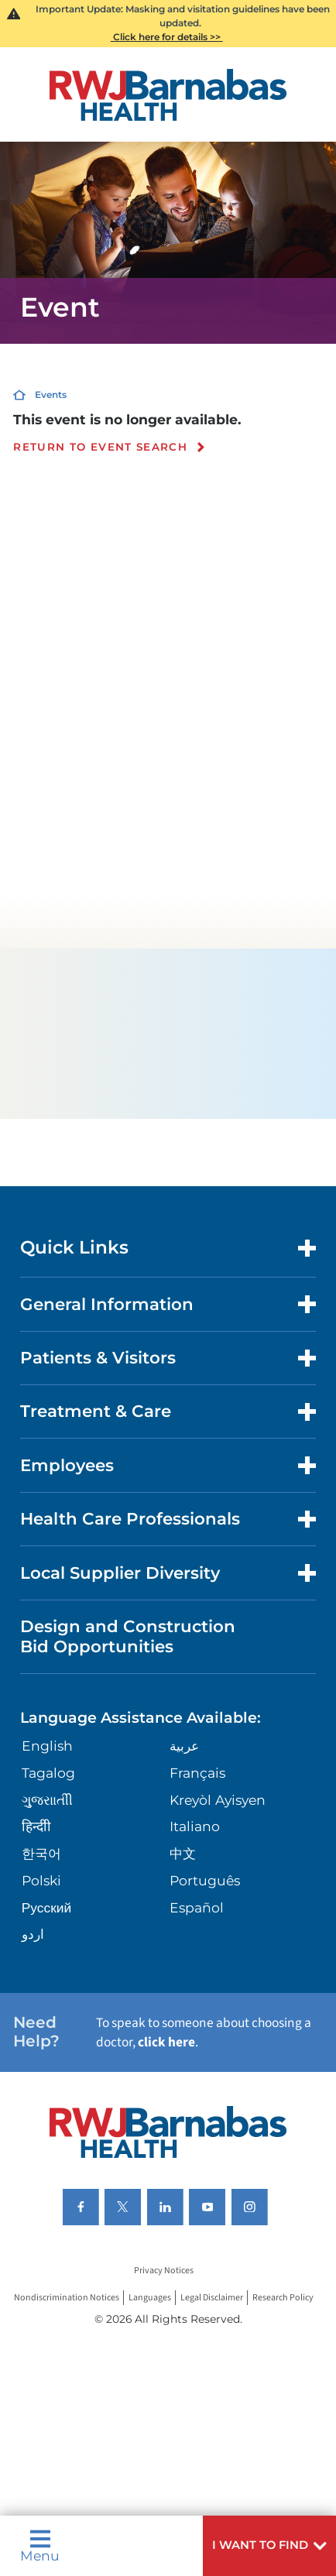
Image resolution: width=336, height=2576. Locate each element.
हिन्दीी (36, 1826)
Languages (150, 2297)
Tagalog (48, 1773)
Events (51, 394)
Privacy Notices (164, 2270)
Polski (41, 1880)
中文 (183, 1853)
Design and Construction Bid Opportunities (127, 1636)
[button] (269, 2546)
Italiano (195, 1826)
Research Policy (283, 2297)
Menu (40, 2545)
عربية (184, 1745)
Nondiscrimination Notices (66, 2297)
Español (197, 1907)
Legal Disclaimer (211, 2297)
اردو (33, 1934)
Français (197, 1773)
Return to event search (100, 447)
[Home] (168, 95)
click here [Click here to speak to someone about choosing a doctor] (166, 2042)
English (47, 1745)
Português (205, 1880)
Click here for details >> (167, 37)
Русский (46, 1907)
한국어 (41, 1853)
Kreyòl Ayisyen (218, 1800)
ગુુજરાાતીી (47, 1800)
